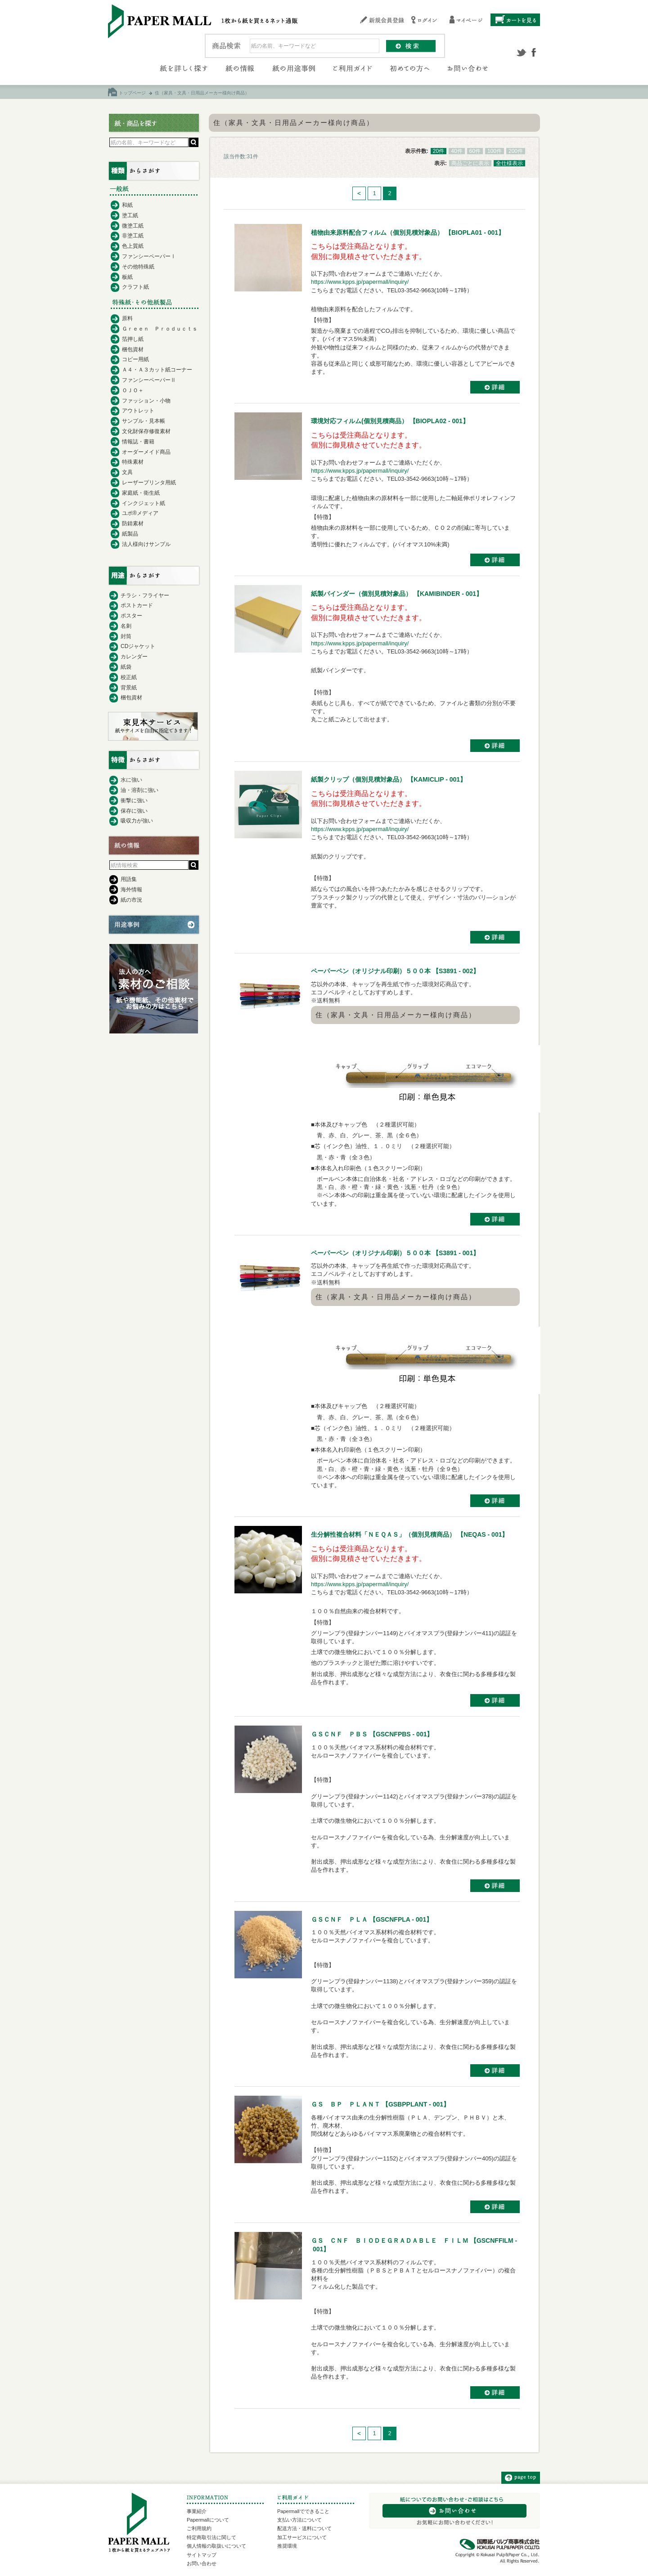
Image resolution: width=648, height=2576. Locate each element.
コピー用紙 (135, 359)
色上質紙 (133, 246)
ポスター (131, 616)
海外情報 (131, 889)
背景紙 (129, 687)
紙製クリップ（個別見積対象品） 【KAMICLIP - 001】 (388, 779)
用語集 (129, 879)
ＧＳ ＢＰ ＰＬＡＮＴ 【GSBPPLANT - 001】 (380, 2104)
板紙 (127, 277)
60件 (475, 151)
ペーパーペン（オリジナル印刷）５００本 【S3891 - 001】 (395, 1253)
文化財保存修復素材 (146, 431)
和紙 (127, 205)
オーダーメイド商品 (146, 452)
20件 (438, 151)
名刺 (126, 626)
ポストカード (137, 605)
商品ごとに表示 (470, 163)
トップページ (132, 92)
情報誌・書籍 (138, 441)
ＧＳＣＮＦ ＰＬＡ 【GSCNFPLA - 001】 (371, 1919)
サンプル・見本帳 (143, 421)
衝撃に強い (134, 800)
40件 (456, 151)
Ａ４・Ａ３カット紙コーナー (157, 370)
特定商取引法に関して (211, 2537)
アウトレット (138, 410)
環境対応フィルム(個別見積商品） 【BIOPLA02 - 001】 (390, 421)
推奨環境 (287, 2546)
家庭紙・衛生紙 (141, 493)
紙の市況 (131, 900)
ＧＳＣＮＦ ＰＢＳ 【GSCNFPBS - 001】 (372, 1734)
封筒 (126, 636)
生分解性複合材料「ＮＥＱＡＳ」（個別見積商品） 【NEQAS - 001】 (409, 1534)
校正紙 (129, 677)
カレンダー (134, 656)
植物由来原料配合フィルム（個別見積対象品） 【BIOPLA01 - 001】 (407, 232)
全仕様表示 (509, 163)
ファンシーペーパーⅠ (149, 256)
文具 (127, 472)
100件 (494, 151)
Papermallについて (208, 2519)
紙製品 (130, 534)
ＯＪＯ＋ (133, 390)
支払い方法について (299, 2519)
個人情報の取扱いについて (216, 2546)
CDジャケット (138, 646)
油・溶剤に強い (139, 790)
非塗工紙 (133, 236)
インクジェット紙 (143, 503)
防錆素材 (133, 523)
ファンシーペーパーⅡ (149, 380)
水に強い (131, 780)
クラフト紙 (135, 287)
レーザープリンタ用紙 (149, 482)
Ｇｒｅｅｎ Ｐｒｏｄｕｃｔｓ (160, 329)
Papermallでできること (303, 2511)
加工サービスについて (302, 2537)
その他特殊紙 (138, 267)
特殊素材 (133, 462)
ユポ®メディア (140, 513)
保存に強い (134, 811)
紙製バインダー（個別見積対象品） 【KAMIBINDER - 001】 (396, 593)
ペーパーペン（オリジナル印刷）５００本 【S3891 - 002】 (395, 971)
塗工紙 (130, 215)
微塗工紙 (133, 226)
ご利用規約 (199, 2528)
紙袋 (126, 667)
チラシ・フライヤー (145, 595)
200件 (515, 151)
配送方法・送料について (304, 2528)
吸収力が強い (137, 821)
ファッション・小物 (146, 401)
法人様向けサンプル (146, 544)
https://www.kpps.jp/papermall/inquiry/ (360, 281)
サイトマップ (201, 2555)
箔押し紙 (133, 339)
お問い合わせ (201, 2563)
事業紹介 (197, 2511)
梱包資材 (133, 349)
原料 (127, 318)
